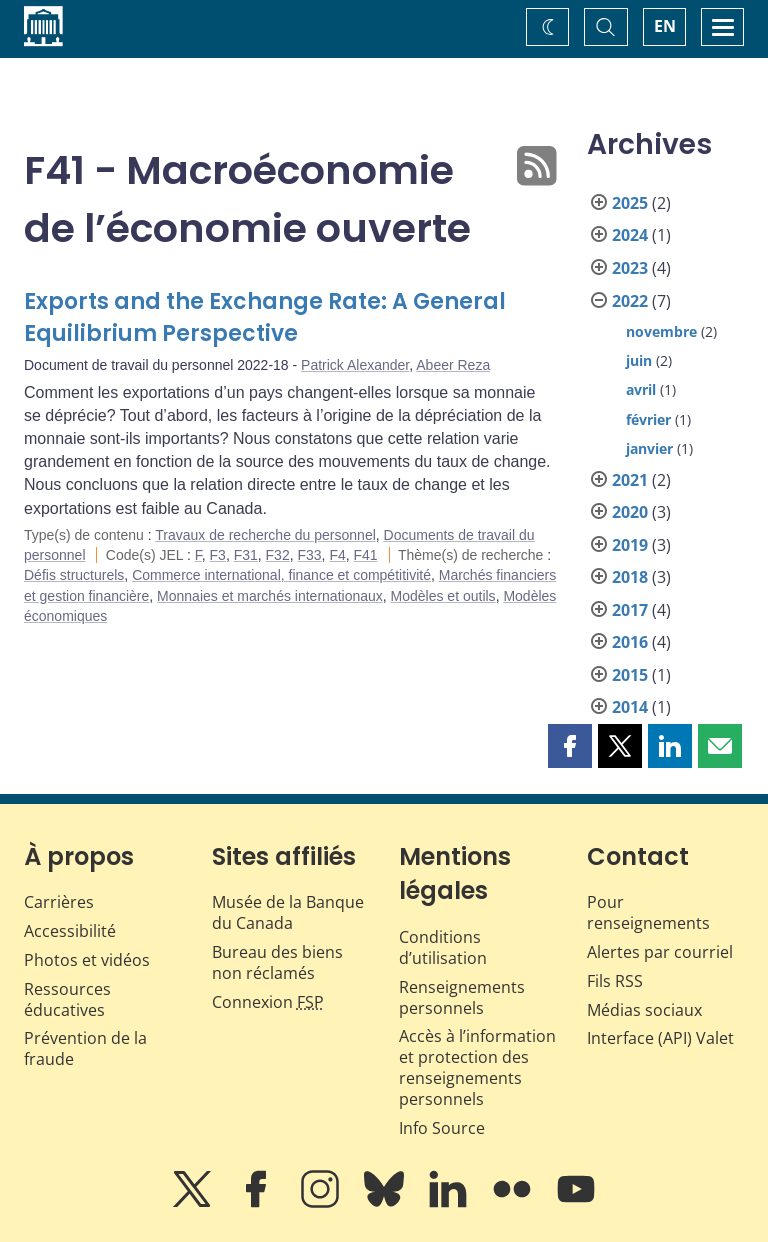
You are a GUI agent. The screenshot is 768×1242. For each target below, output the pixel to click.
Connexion (268, 1002)
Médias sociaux (644, 1010)
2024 (630, 235)
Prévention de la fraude (85, 1048)
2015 (630, 675)
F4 (337, 555)
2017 (630, 610)
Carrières (59, 902)
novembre (661, 331)
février (648, 419)
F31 (246, 555)
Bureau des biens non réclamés (277, 962)
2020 (630, 512)
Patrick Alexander (355, 365)
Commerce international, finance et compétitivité (281, 575)
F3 (218, 555)
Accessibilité (70, 931)
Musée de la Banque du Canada (288, 912)
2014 (630, 707)
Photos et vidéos (87, 960)
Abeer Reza (453, 365)
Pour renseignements (648, 912)
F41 (366, 555)
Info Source (442, 1128)
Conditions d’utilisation (443, 947)
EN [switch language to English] (665, 26)
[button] (570, 746)
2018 (630, 577)
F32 (278, 555)
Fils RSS (615, 981)
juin (639, 360)
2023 (630, 268)
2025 (630, 203)
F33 (309, 555)
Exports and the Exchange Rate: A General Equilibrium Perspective (265, 317)
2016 (630, 642)
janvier (649, 448)
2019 (630, 545)
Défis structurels (74, 575)
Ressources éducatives (67, 999)
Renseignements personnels (462, 997)
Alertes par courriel (660, 952)
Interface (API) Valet (660, 1038)
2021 (630, 480)
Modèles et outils (443, 596)
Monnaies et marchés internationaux (270, 596)
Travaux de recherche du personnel (265, 535)
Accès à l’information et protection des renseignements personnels (477, 1067)
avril (641, 389)
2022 (630, 301)
